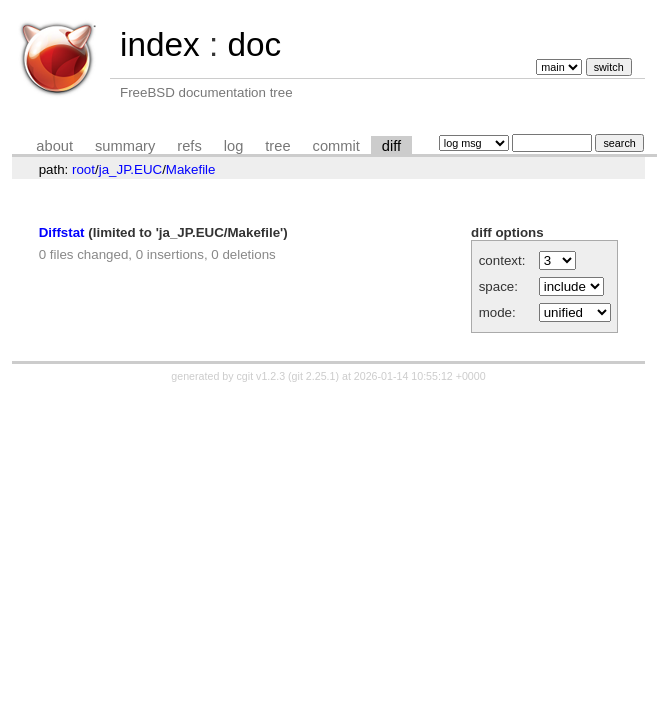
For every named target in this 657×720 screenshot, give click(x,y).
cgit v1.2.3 (261, 376)
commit (336, 146)
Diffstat (62, 232)
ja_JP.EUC (130, 169)
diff (391, 146)
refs (189, 146)
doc (254, 44)
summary (125, 146)
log (234, 146)
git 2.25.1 (314, 376)
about (54, 146)
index (160, 44)
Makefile (191, 169)
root (83, 169)
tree (277, 146)
